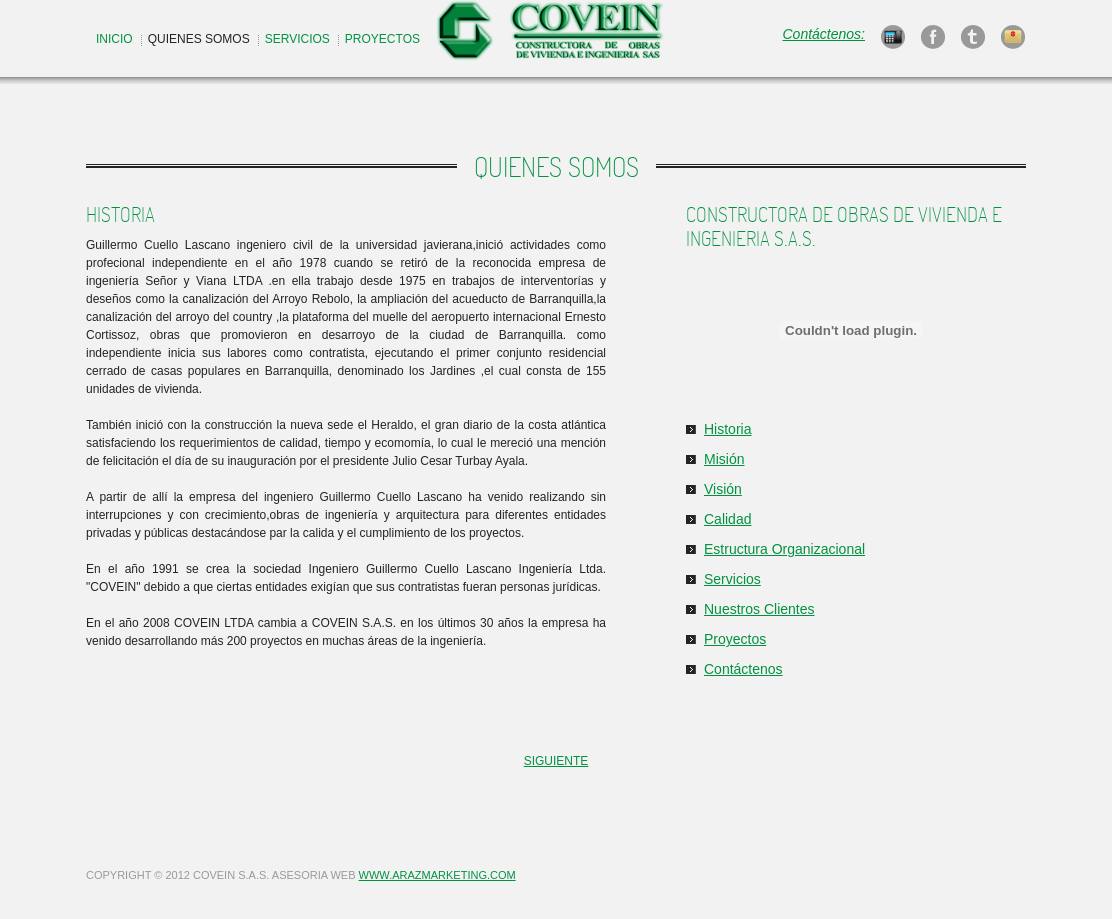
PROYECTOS (382, 39)
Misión (724, 459)
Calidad (727, 519)
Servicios (732, 579)
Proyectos (735, 639)
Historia (727, 429)
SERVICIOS (297, 39)
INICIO (114, 39)
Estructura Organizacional (784, 549)
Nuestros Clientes (759, 609)
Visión (723, 489)
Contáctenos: (824, 34)
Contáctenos (743, 669)
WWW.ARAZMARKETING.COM (437, 875)
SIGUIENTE (556, 761)
